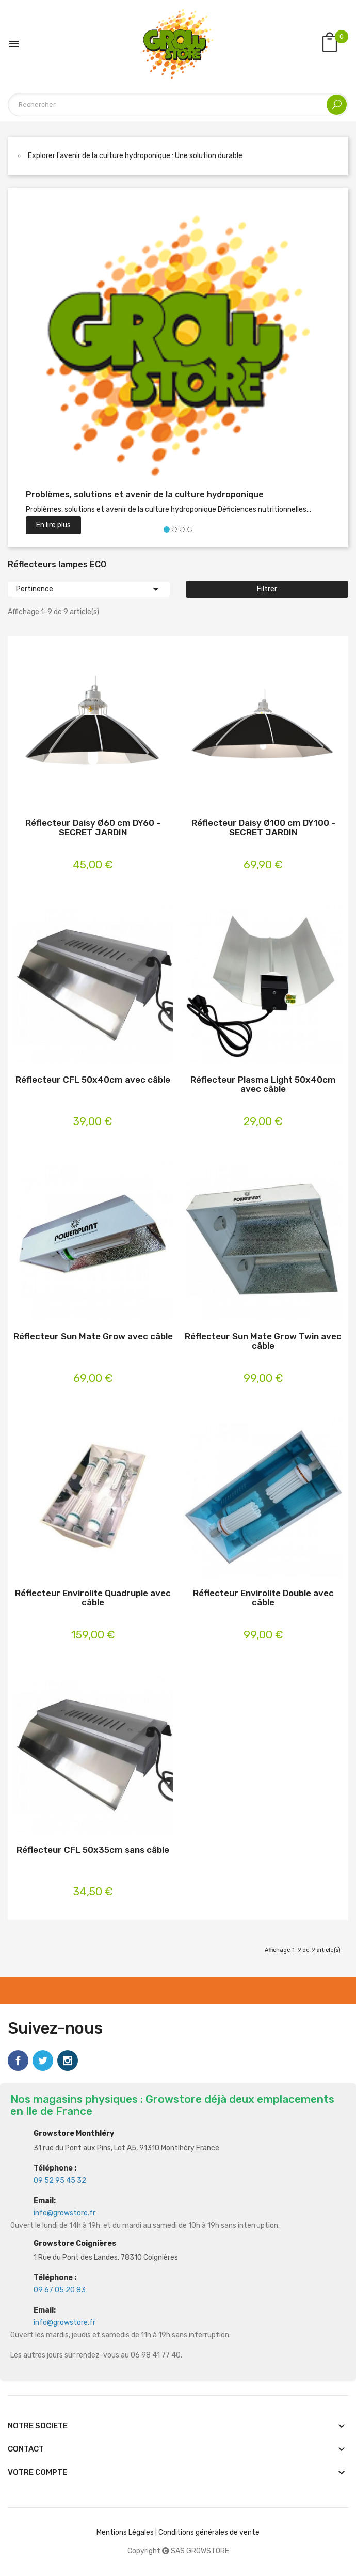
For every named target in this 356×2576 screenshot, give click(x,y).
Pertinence (89, 589)
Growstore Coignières (75, 2243)
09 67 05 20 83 (60, 2290)
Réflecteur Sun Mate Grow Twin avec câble (263, 1341)
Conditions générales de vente (209, 2532)
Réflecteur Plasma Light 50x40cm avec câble (263, 1084)
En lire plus (53, 525)
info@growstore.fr (64, 2213)
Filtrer (267, 589)
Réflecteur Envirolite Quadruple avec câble (93, 1597)
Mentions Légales (125, 2532)
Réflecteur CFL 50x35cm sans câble (93, 1850)
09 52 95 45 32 (60, 2180)
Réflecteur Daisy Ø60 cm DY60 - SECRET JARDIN (92, 827)
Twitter (43, 2060)
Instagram (67, 2060)
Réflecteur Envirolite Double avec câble (263, 1597)
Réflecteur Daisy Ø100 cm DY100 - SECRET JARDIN (263, 827)
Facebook (18, 2060)
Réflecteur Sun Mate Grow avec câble (93, 1336)
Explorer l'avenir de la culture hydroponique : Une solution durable (135, 155)
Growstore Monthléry (74, 2133)
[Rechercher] (178, 104)
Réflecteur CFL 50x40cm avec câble (92, 1080)
